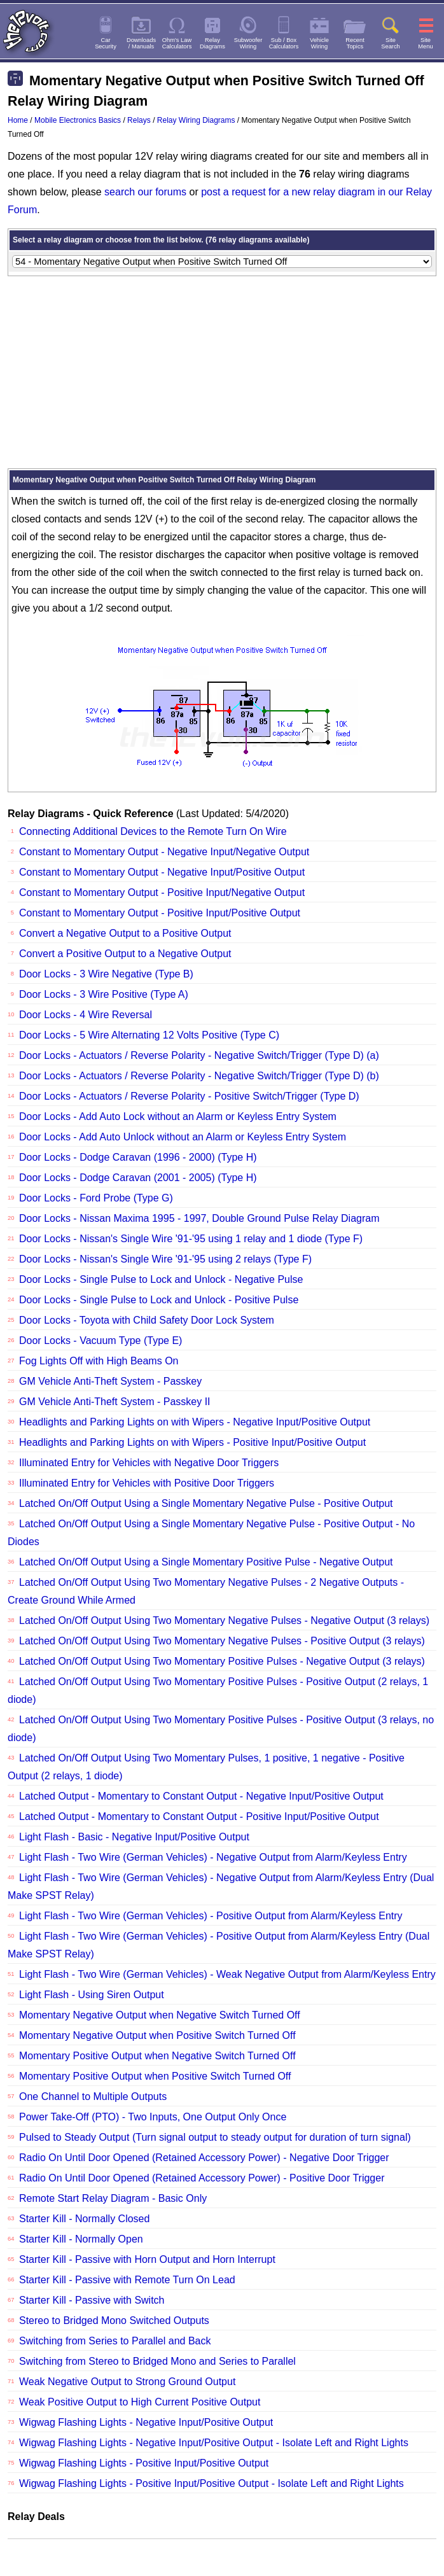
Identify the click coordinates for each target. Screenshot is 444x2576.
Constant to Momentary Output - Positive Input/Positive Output (159, 912)
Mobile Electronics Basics (77, 120)
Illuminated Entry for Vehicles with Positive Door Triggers (146, 1483)
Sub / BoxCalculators (284, 43)
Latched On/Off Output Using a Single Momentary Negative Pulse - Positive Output (206, 1503)
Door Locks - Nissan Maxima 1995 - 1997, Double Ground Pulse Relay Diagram (199, 1218)
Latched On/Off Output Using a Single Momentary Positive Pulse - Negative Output (206, 1562)
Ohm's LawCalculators (177, 43)
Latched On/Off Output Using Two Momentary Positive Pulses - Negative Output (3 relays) (222, 1661)
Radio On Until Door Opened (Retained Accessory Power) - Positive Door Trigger (201, 2178)
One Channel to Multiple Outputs (93, 2096)
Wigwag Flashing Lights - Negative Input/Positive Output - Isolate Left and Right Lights (213, 2442)
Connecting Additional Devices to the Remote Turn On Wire (153, 831)
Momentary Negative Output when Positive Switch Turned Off (157, 2035)
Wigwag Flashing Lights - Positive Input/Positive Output (143, 2463)
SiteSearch (390, 43)
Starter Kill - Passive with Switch (92, 2300)
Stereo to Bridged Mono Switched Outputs (114, 2320)
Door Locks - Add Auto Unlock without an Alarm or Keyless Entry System (182, 1136)
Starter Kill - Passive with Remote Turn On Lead (127, 2279)
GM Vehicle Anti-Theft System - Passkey (110, 1381)
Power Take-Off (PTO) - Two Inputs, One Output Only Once (152, 2116)
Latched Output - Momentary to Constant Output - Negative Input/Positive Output (201, 1796)
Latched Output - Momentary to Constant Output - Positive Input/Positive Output (199, 1816)
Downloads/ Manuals (141, 43)
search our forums (145, 191)
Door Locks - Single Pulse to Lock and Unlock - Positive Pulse (158, 1299)
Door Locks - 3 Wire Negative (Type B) (106, 974)
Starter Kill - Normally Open (81, 2239)
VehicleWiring (319, 43)
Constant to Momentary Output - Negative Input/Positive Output (162, 872)
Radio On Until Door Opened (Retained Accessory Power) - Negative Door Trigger (204, 2157)
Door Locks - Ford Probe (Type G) (96, 1198)
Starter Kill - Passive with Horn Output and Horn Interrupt (147, 2259)
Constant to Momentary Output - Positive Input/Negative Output (162, 892)
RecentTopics (354, 43)
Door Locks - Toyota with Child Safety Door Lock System (146, 1320)
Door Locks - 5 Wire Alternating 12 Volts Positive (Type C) (149, 1035)
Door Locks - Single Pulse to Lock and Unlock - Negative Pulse (161, 1279)
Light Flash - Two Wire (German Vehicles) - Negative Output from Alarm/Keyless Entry (213, 1857)
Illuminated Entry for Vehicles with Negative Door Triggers (149, 1462)
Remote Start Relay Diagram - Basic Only (113, 2198)
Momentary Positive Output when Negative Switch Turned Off (157, 2055)
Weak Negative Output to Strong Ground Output (127, 2381)
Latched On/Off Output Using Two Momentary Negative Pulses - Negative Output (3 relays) (224, 1620)
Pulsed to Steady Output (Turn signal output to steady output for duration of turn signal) (215, 2137)
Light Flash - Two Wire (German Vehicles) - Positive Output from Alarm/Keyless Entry (211, 1915)
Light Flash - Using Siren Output (91, 1994)
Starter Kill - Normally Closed (84, 2218)
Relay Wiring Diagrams (196, 120)
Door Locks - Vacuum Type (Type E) (100, 1340)
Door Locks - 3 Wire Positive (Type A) (103, 994)
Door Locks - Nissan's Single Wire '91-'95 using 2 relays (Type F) (165, 1259)
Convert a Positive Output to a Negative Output (125, 953)
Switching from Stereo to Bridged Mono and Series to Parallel (157, 2361)
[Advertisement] (222, 372)
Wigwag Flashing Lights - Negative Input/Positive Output (146, 2422)
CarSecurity (105, 43)
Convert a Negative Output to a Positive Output (125, 933)
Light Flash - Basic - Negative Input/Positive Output (134, 1836)
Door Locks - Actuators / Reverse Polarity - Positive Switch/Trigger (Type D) (189, 1096)
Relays (139, 120)
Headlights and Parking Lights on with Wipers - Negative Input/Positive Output (194, 1422)
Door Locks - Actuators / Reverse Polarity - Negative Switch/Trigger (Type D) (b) (199, 1075)
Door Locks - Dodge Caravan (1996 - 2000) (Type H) (138, 1157)
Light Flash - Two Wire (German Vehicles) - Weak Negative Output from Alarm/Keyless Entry (227, 1974)
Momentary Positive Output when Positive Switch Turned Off (155, 2076)
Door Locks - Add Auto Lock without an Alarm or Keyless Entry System (177, 1116)
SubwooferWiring (248, 43)
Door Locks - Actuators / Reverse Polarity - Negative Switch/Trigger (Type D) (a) (199, 1055)
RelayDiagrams (212, 43)
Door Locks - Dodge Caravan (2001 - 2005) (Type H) (138, 1177)
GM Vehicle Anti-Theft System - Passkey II (115, 1401)
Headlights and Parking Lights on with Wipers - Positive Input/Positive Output (192, 1442)
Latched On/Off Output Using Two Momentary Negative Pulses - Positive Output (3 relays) (222, 1640)
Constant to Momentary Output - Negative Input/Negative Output (164, 851)
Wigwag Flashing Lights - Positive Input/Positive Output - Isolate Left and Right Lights (211, 2483)
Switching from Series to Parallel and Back (115, 2340)
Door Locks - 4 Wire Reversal (85, 1014)
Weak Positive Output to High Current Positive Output (139, 2402)
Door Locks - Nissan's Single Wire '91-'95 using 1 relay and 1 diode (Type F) (191, 1238)
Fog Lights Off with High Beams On (98, 1360)
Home (18, 120)
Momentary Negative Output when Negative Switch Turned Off (159, 2015)
